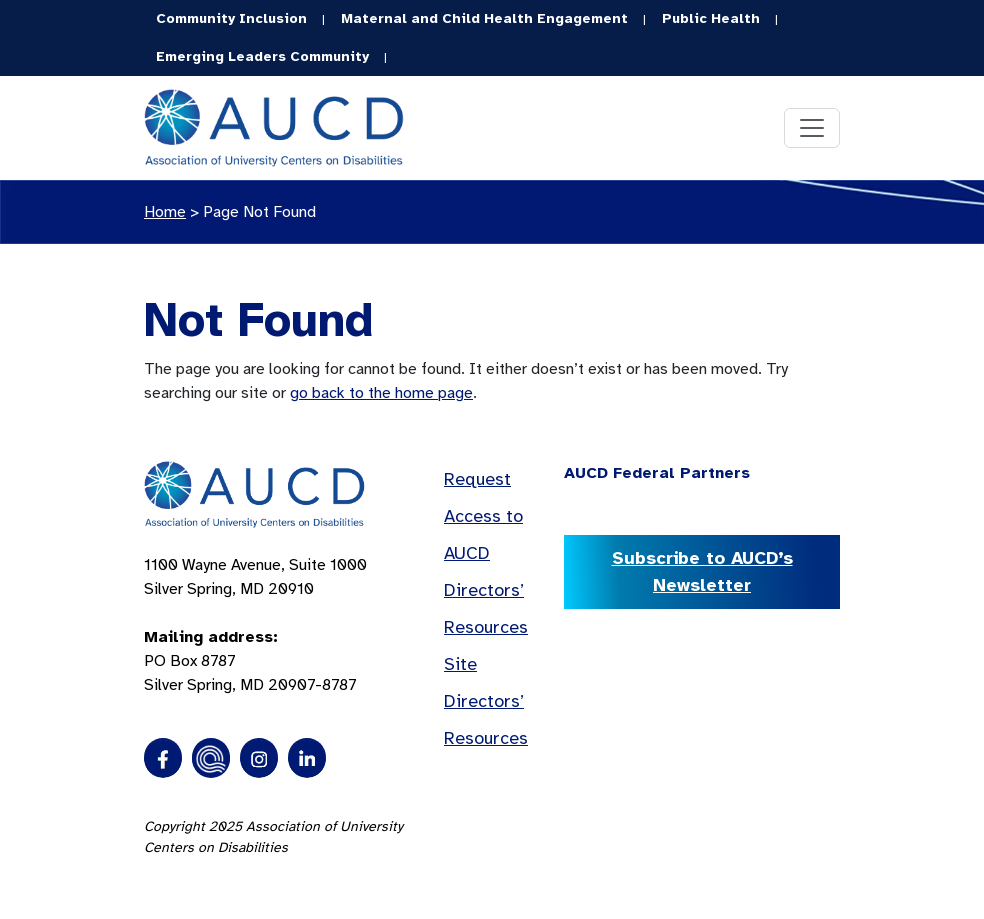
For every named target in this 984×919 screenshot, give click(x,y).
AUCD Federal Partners (657, 473)
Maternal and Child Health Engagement (484, 18)
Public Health (711, 18)
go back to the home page (381, 393)
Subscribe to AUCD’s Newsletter (702, 571)
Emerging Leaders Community (262, 56)
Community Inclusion (231, 18)
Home (165, 212)
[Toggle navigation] (812, 128)
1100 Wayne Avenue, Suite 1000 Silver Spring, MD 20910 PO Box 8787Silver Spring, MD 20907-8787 (255, 625)
